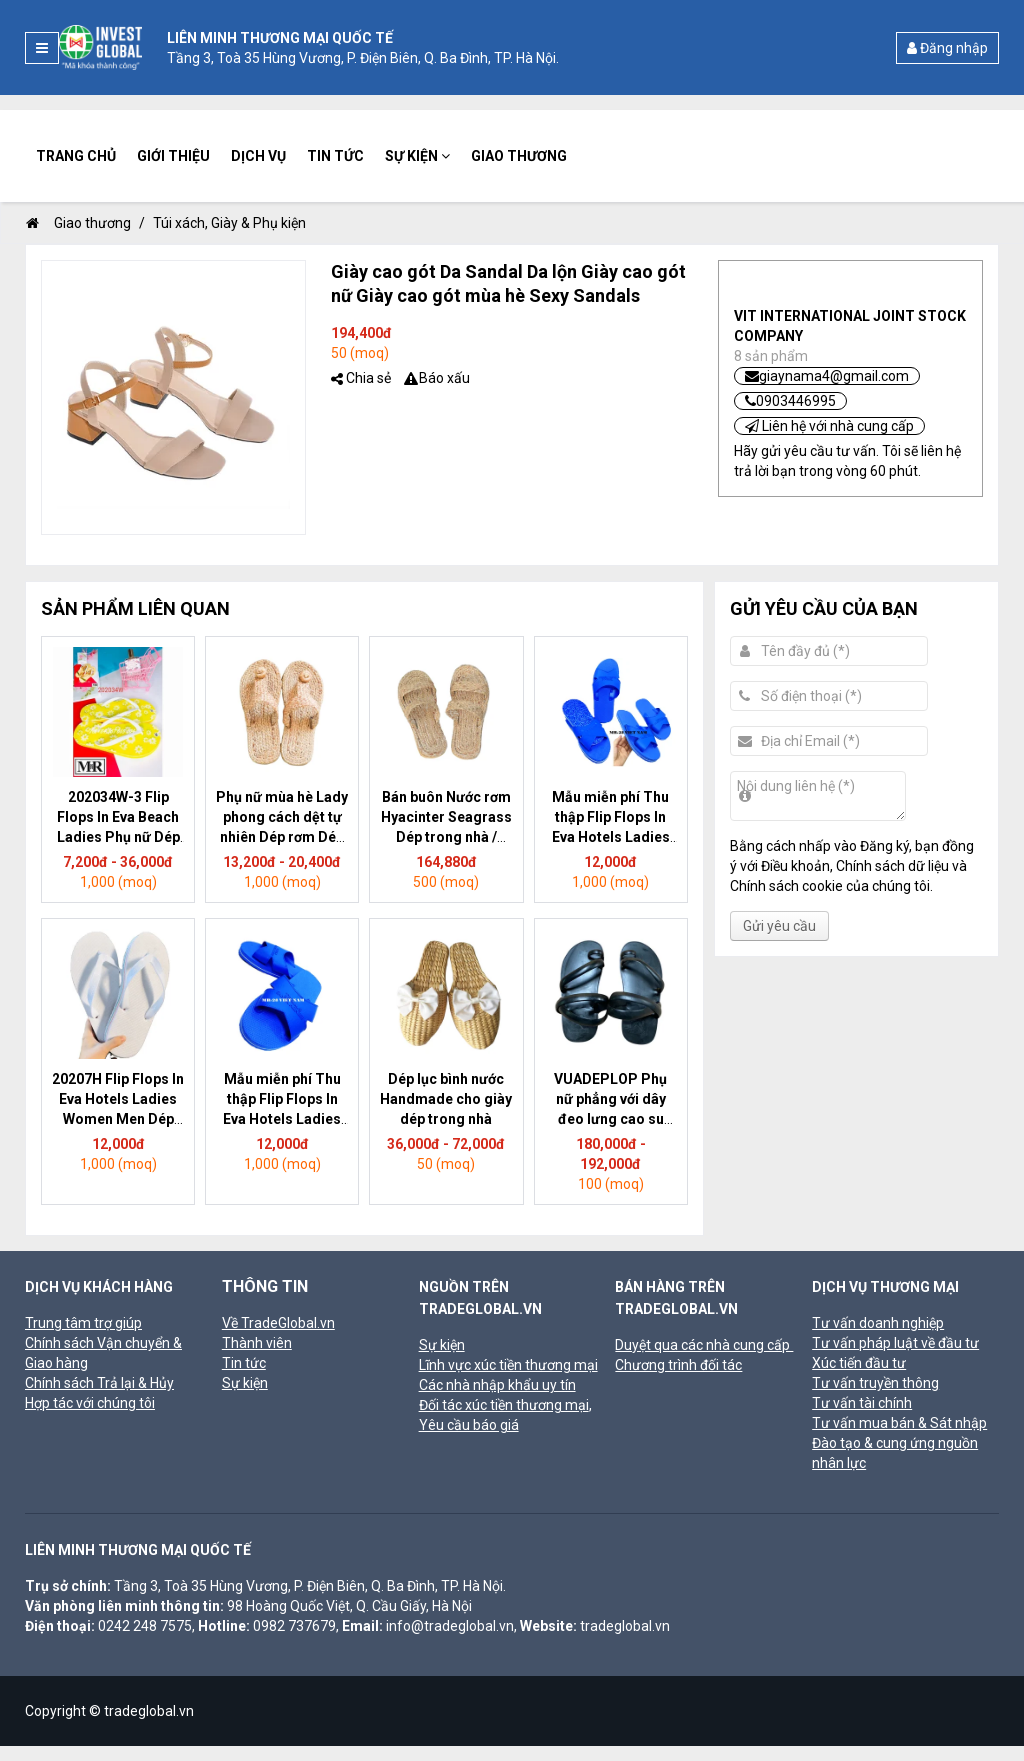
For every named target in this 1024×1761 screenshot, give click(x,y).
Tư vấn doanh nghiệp (878, 1323)
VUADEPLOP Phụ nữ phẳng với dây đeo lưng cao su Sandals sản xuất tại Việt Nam (611, 1119)
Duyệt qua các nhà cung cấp (704, 1345)
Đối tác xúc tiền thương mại (504, 1405)
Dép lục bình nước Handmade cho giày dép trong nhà (446, 1099)
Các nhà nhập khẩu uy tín (497, 1385)
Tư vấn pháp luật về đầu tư (895, 1343)
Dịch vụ (258, 156)
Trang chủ (76, 156)
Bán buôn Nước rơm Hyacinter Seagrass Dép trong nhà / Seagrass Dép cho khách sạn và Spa (446, 837)
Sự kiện (417, 156)
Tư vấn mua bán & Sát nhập (899, 1423)
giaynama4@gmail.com (827, 376)
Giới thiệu (173, 156)
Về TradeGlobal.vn (278, 1323)
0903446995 (790, 401)
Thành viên (257, 1343)
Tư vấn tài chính (862, 1403)
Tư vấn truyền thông (875, 1383)
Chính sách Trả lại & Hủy (99, 1383)
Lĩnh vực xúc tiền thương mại (508, 1365)
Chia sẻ (368, 378)
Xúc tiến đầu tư (859, 1363)
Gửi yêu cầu (779, 926)
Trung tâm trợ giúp (83, 1323)
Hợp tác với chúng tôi (90, 1403)
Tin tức (335, 156)
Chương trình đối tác (678, 1365)
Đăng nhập (947, 48)
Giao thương (519, 156)
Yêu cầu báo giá (469, 1425)
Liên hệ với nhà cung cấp (829, 426)
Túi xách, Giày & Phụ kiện (229, 223)
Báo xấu (444, 378)
